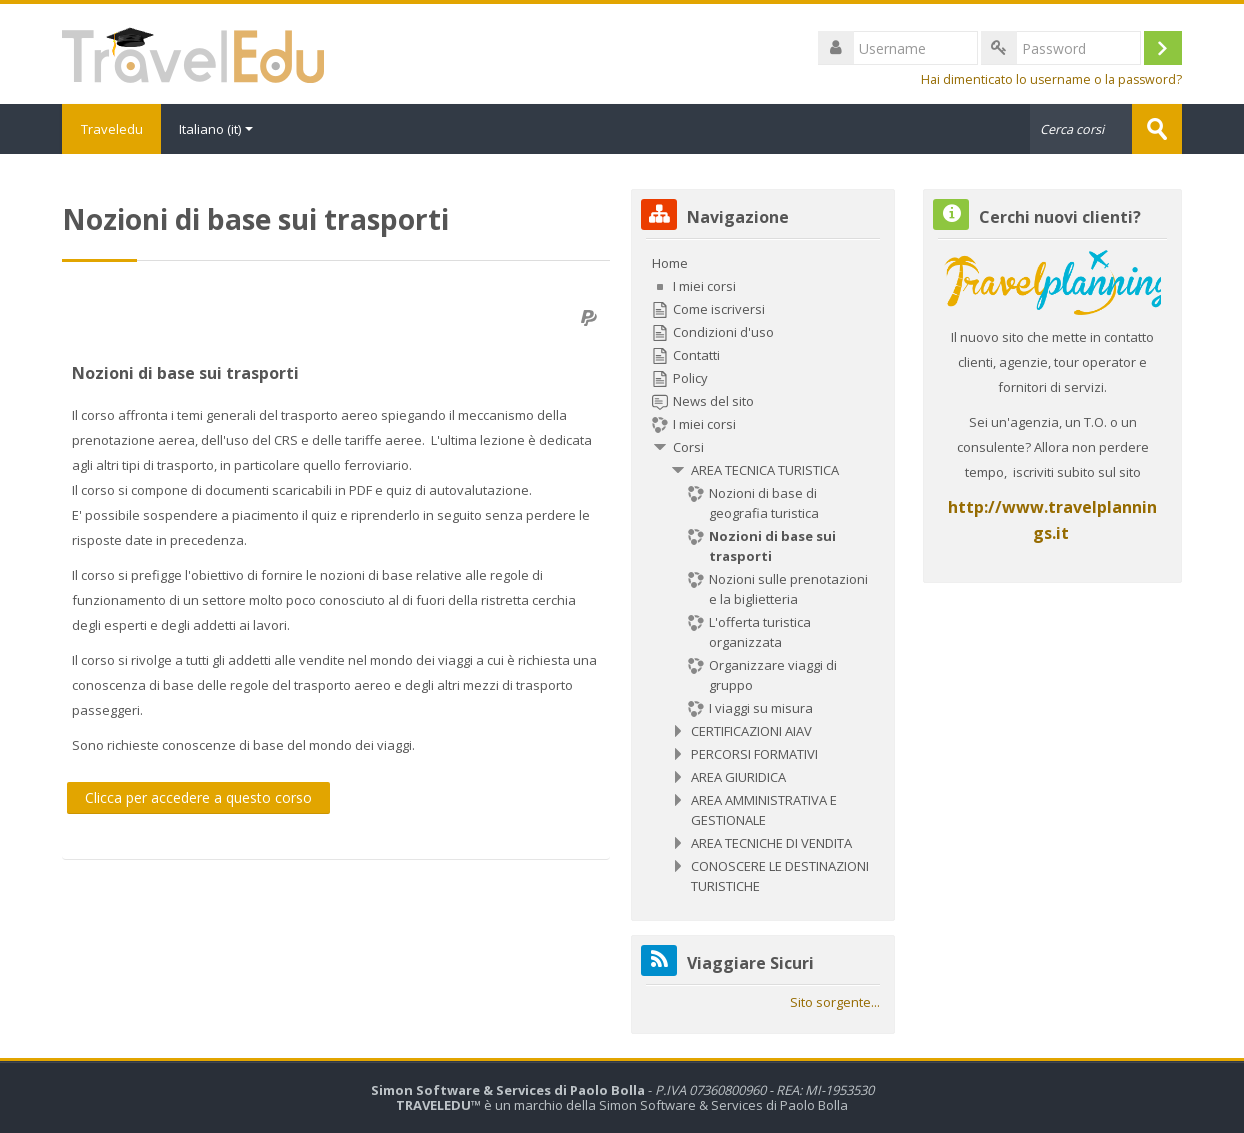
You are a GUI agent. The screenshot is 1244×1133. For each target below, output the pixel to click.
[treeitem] (762, 574)
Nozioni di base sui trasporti (185, 373)
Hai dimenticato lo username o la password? (1051, 79)
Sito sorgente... (835, 1002)
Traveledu (113, 129)
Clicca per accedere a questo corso (198, 797)
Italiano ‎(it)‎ (219, 129)
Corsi (688, 447)
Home (670, 263)
